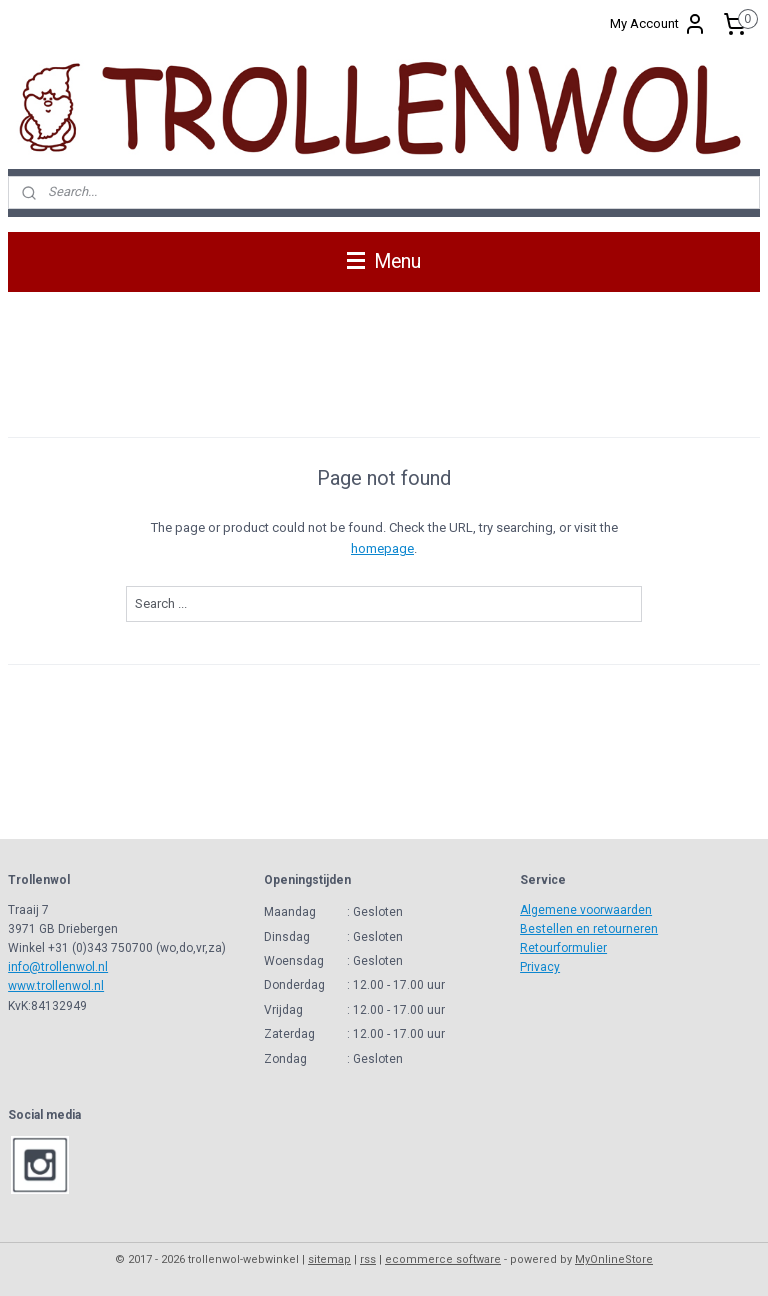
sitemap (329, 1259)
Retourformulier (563, 948)
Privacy (540, 967)
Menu (384, 261)
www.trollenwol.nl (56, 986)
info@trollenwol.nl (58, 967)
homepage (382, 548)
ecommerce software (443, 1259)
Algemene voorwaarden (586, 910)
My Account (658, 24)
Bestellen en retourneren (589, 929)
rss (368, 1259)
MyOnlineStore (614, 1259)
